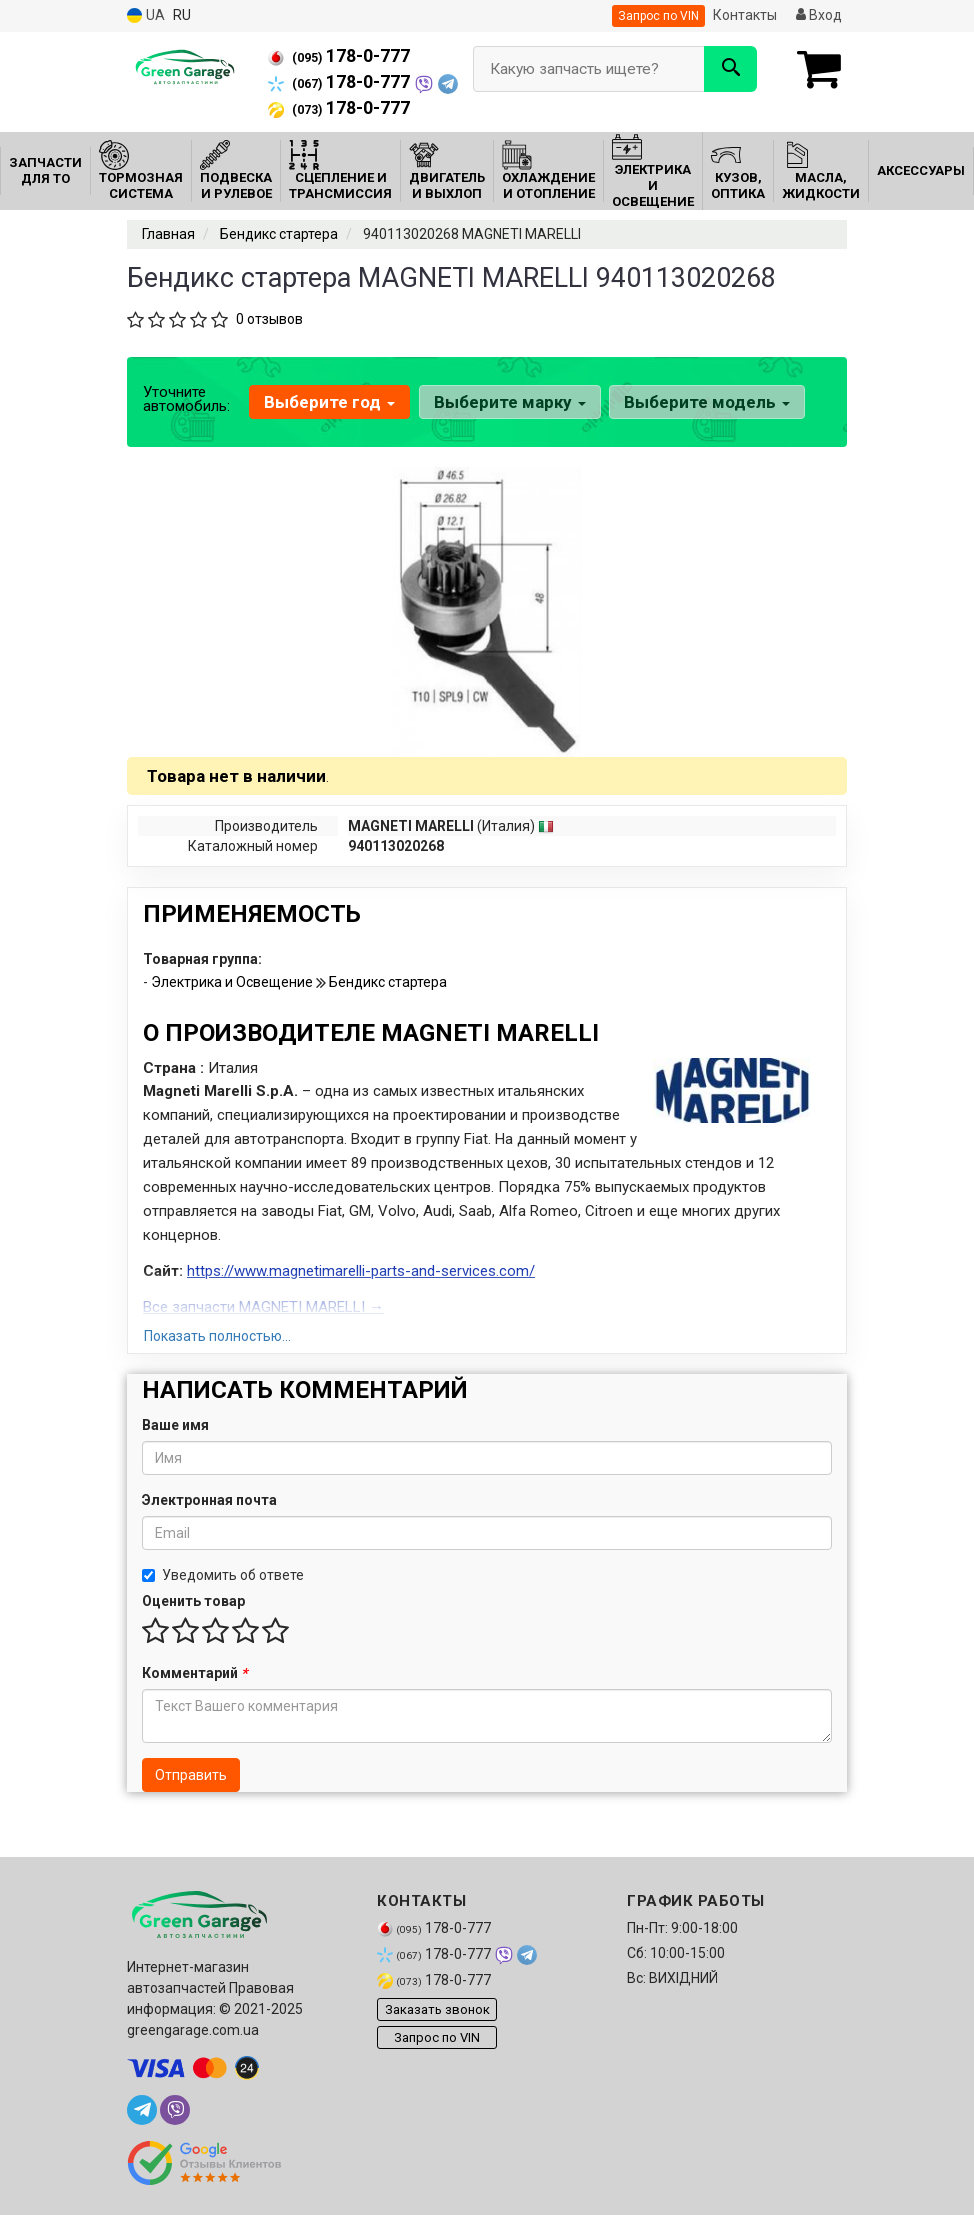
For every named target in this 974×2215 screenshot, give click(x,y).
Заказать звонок (437, 2009)
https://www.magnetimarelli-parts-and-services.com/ (361, 1271)
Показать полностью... (217, 1336)
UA (146, 15)
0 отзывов (269, 319)
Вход (819, 15)
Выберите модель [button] (706, 402)
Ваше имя (175, 1425)
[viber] (175, 2110)
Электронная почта (209, 1500)
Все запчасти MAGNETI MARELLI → (263, 1307)
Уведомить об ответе (223, 1575)
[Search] (730, 69)
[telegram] (142, 2110)
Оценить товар (193, 1601)
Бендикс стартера (388, 982)
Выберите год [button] (329, 402)
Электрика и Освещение (233, 982)
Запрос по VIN (658, 16)
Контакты (745, 15)
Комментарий (194, 1673)
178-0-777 (339, 56)
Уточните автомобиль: (186, 399)
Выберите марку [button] (509, 402)
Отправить (191, 1775)
